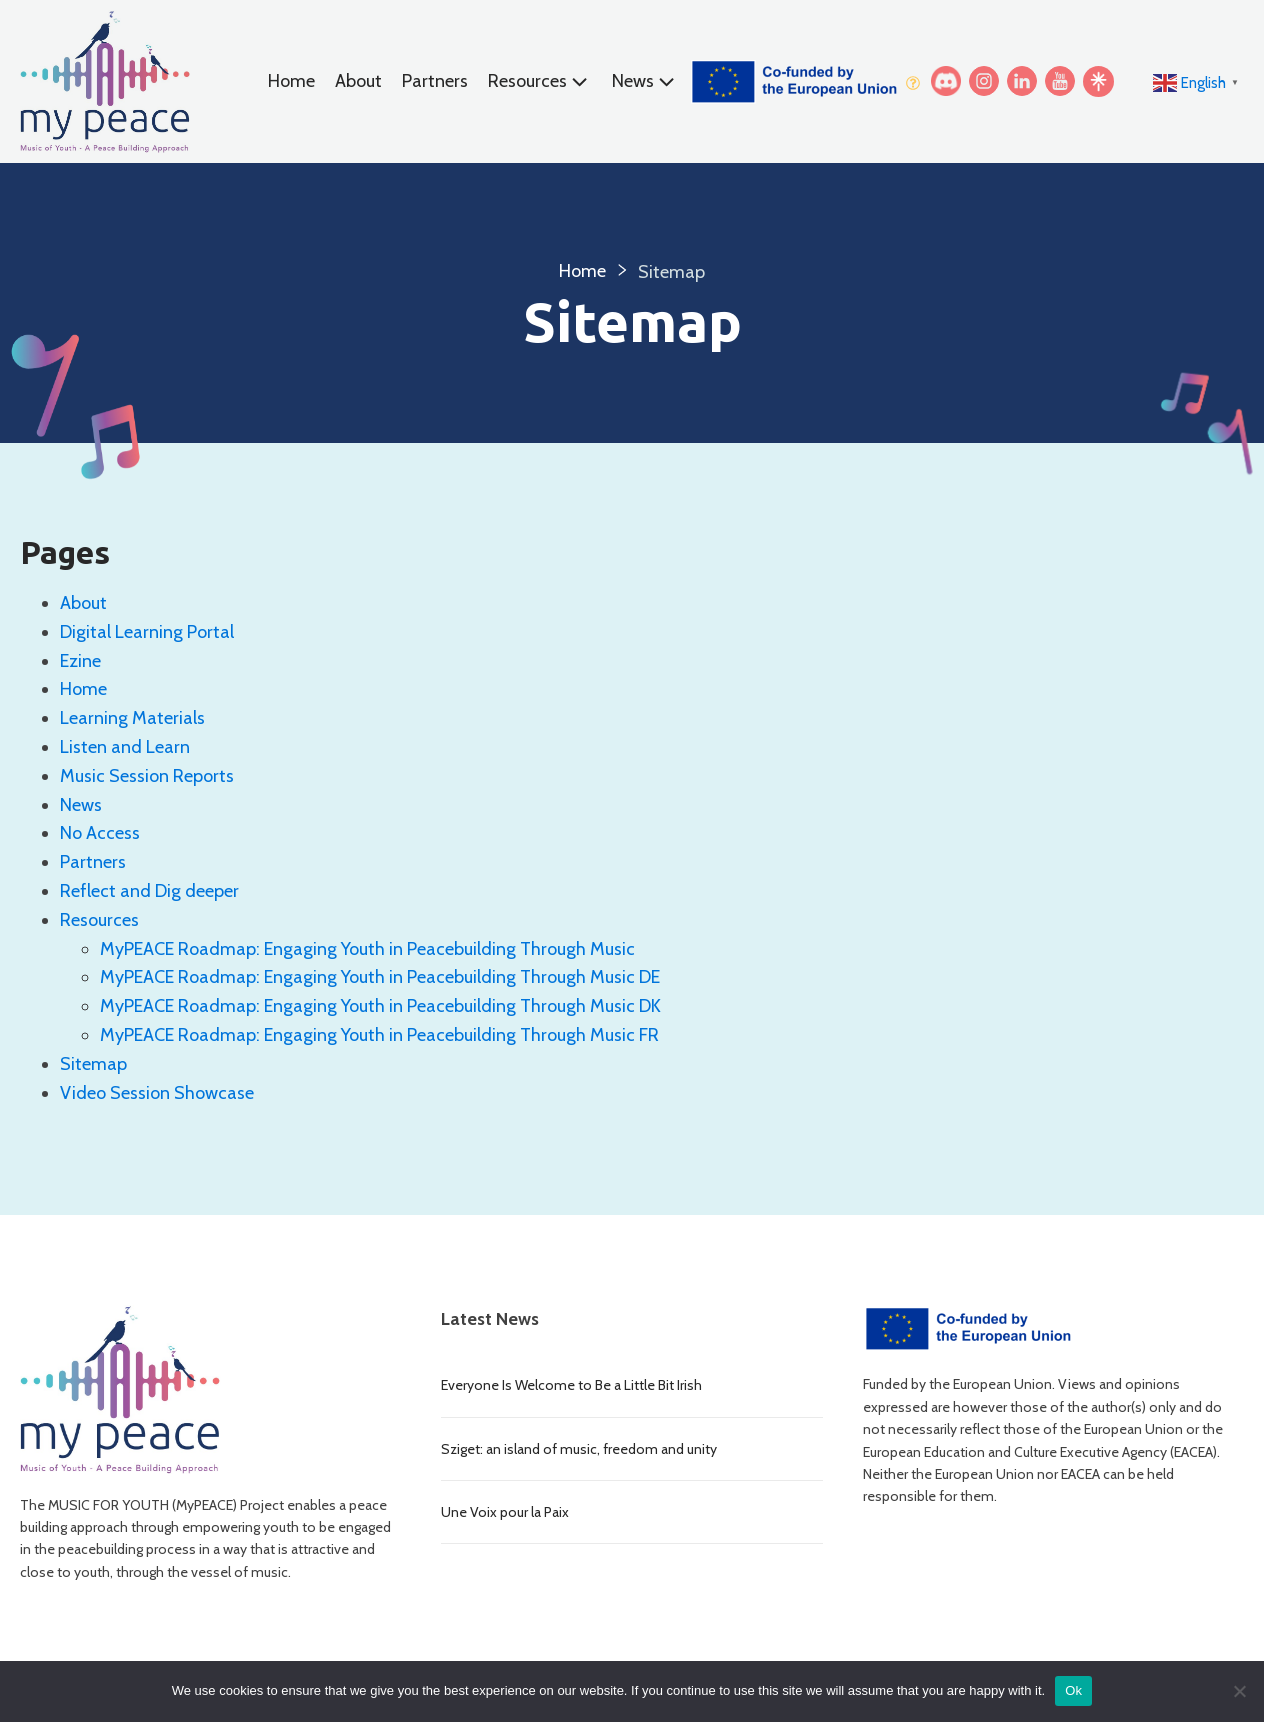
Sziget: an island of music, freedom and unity (579, 1449)
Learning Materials (132, 718)
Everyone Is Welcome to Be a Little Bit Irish (571, 1385)
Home (291, 81)
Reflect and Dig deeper (153, 891)
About (358, 81)
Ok (1073, 1690)
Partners (435, 81)
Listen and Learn (125, 747)
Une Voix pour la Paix (505, 1512)
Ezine (80, 661)
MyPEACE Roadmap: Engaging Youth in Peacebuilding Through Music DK (380, 1006)
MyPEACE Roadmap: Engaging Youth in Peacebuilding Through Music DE (380, 977)
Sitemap (93, 1064)
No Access (100, 833)
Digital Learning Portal (147, 632)
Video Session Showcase (157, 1093)
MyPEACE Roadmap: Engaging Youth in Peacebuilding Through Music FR (379, 1035)
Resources (540, 81)
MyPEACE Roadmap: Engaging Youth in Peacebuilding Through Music (367, 949)
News (645, 81)
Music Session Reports (147, 776)
